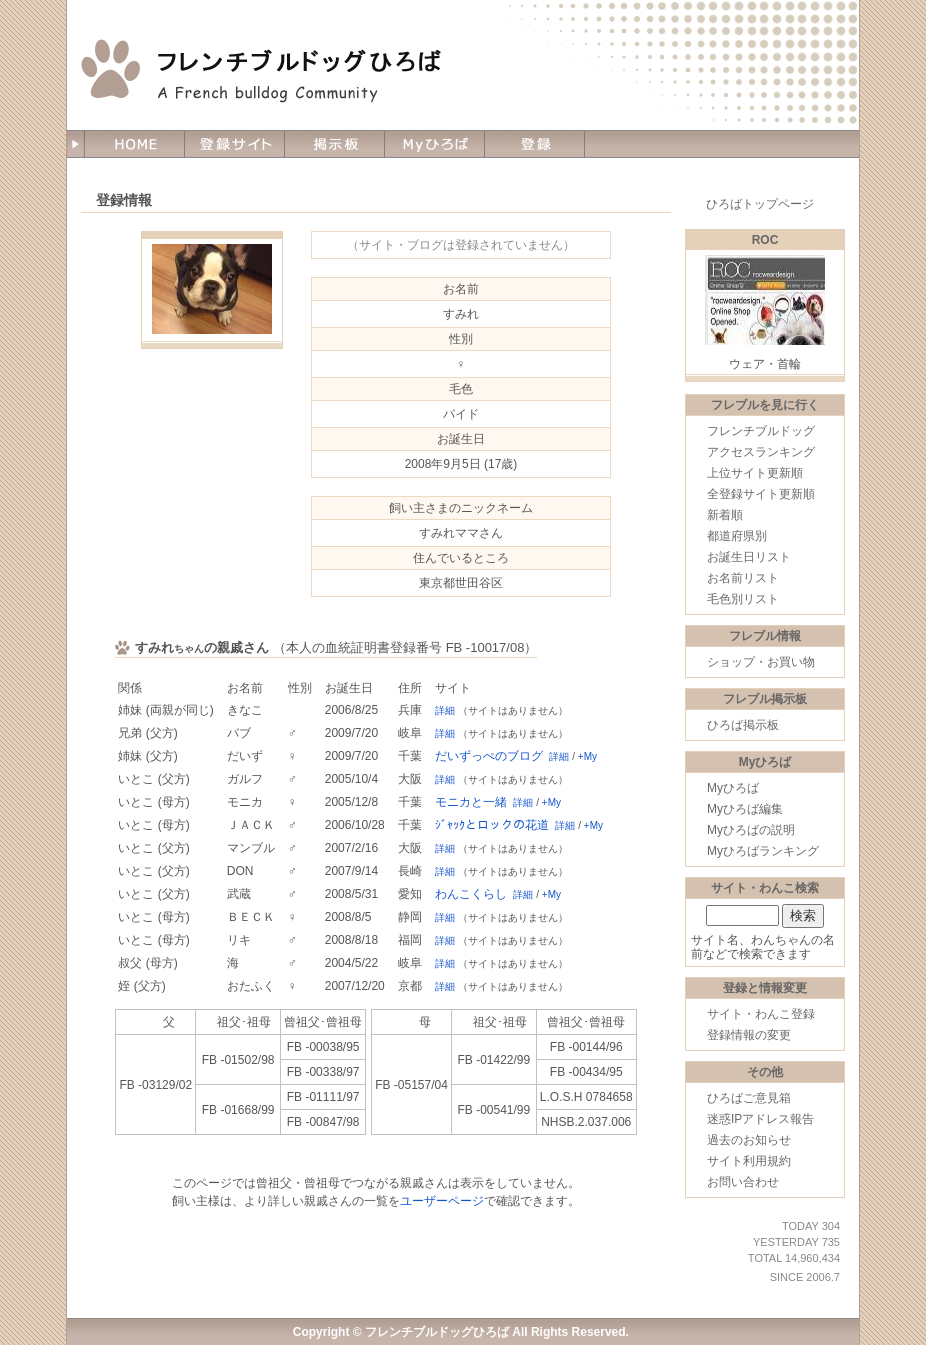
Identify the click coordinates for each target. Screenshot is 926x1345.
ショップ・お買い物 (761, 662)
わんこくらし (471, 894)
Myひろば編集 (745, 809)
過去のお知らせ (749, 1140)
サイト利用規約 (749, 1161)
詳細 (445, 710)
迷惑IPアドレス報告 (760, 1119)
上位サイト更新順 (755, 473)
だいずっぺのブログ (489, 756)
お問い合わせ (743, 1182)
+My (587, 756)
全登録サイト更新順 (761, 494)
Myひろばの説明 (751, 830)
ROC (765, 240)
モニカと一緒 (471, 802)
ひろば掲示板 (743, 725)
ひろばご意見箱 (749, 1098)
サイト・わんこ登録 (761, 1014)
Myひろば (733, 788)
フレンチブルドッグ (761, 431)
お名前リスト (743, 578)
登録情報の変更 (749, 1035)
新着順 (725, 515)
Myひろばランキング (763, 851)
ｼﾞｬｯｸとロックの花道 (492, 825)
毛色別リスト (743, 599)
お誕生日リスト (749, 557)
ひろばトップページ (760, 204)
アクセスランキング (761, 452)
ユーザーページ (442, 1201)
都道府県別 (737, 536)
